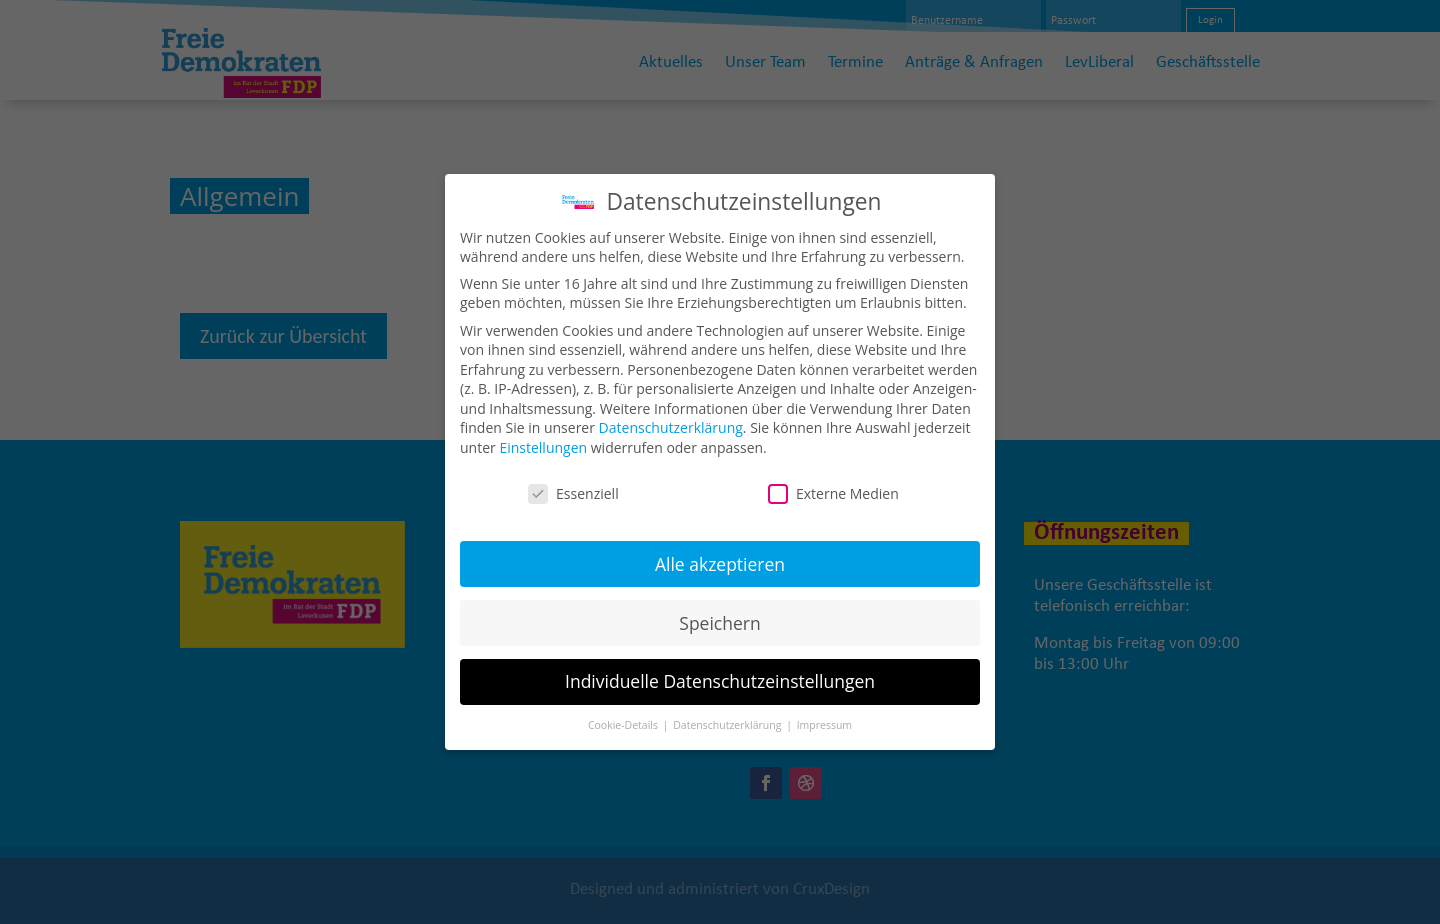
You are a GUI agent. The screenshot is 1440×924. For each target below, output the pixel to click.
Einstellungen (543, 433)
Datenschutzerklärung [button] (728, 711)
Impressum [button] (824, 711)
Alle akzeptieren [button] (720, 549)
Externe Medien (833, 479)
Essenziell (573, 479)
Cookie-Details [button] (624, 711)
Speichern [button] (719, 608)
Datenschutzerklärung (671, 413)
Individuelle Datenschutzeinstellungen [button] (720, 667)
